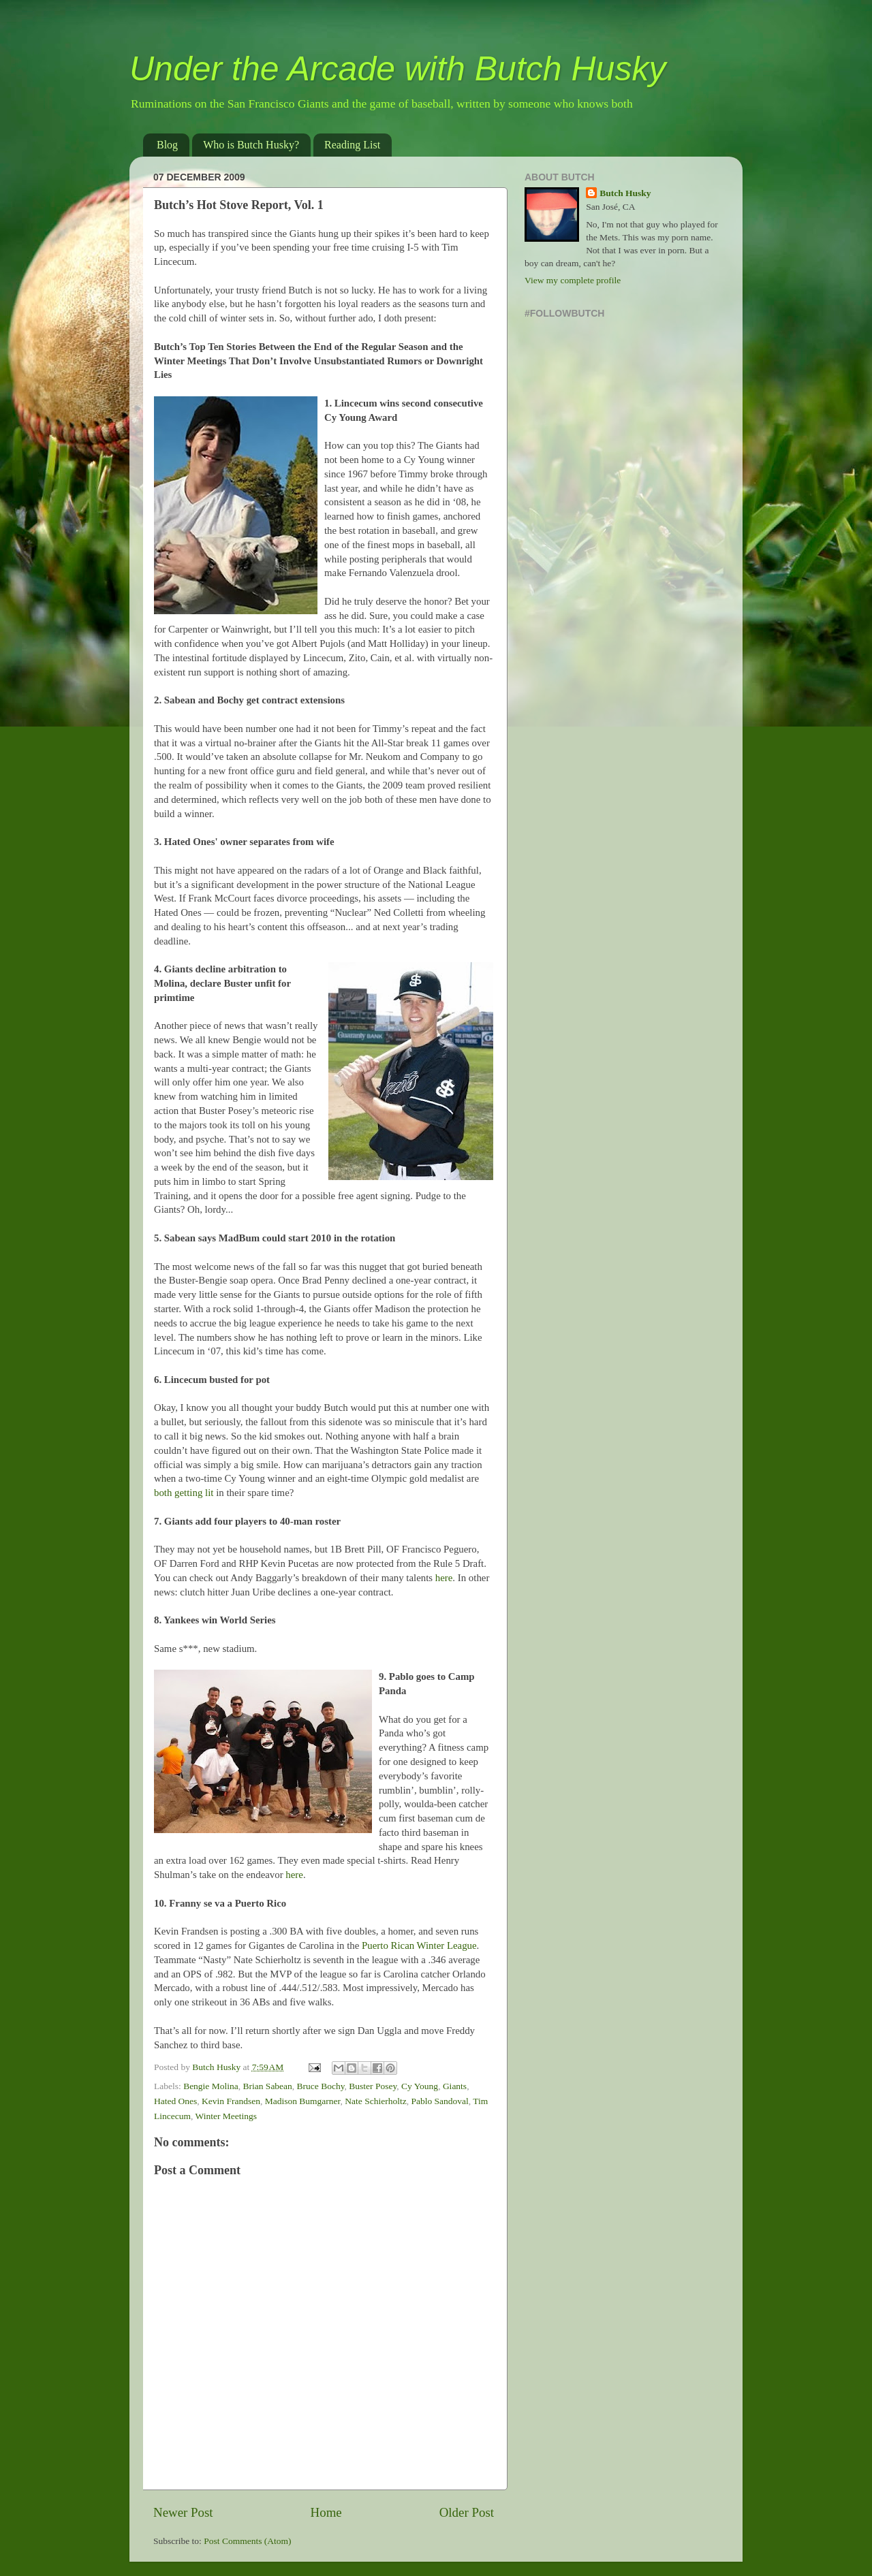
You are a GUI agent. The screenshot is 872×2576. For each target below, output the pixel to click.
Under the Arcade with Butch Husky (397, 69)
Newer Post (183, 2512)
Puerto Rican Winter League (419, 1945)
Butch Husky (625, 193)
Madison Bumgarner (303, 2101)
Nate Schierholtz (375, 2101)
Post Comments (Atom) (247, 2541)
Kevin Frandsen (231, 2101)
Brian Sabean (267, 2086)
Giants (455, 2086)
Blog (167, 144)
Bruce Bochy (321, 2086)
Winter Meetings (227, 2116)
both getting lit (183, 1492)
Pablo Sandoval (439, 2101)
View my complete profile (573, 280)
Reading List (352, 144)
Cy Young (419, 2086)
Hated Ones (175, 2101)
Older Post (466, 2512)
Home (326, 2512)
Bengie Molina (210, 2086)
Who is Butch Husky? (251, 144)
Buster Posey (372, 2086)
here (444, 1577)
